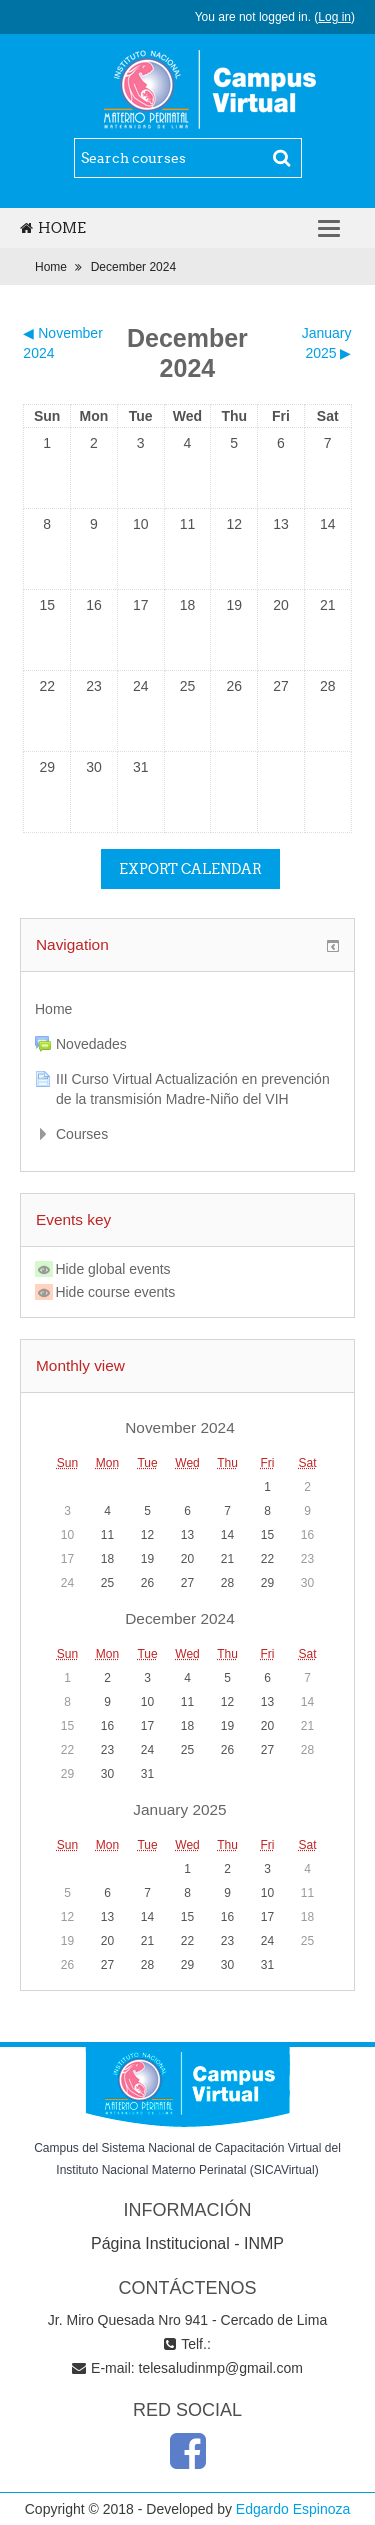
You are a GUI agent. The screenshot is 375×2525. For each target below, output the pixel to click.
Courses (82, 1134)
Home (53, 228)
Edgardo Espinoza (293, 2509)
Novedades (91, 1044)
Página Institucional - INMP (187, 2243)
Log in (334, 17)
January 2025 (179, 1809)
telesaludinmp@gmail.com (221, 2368)
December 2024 (133, 267)
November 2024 (180, 1427)
